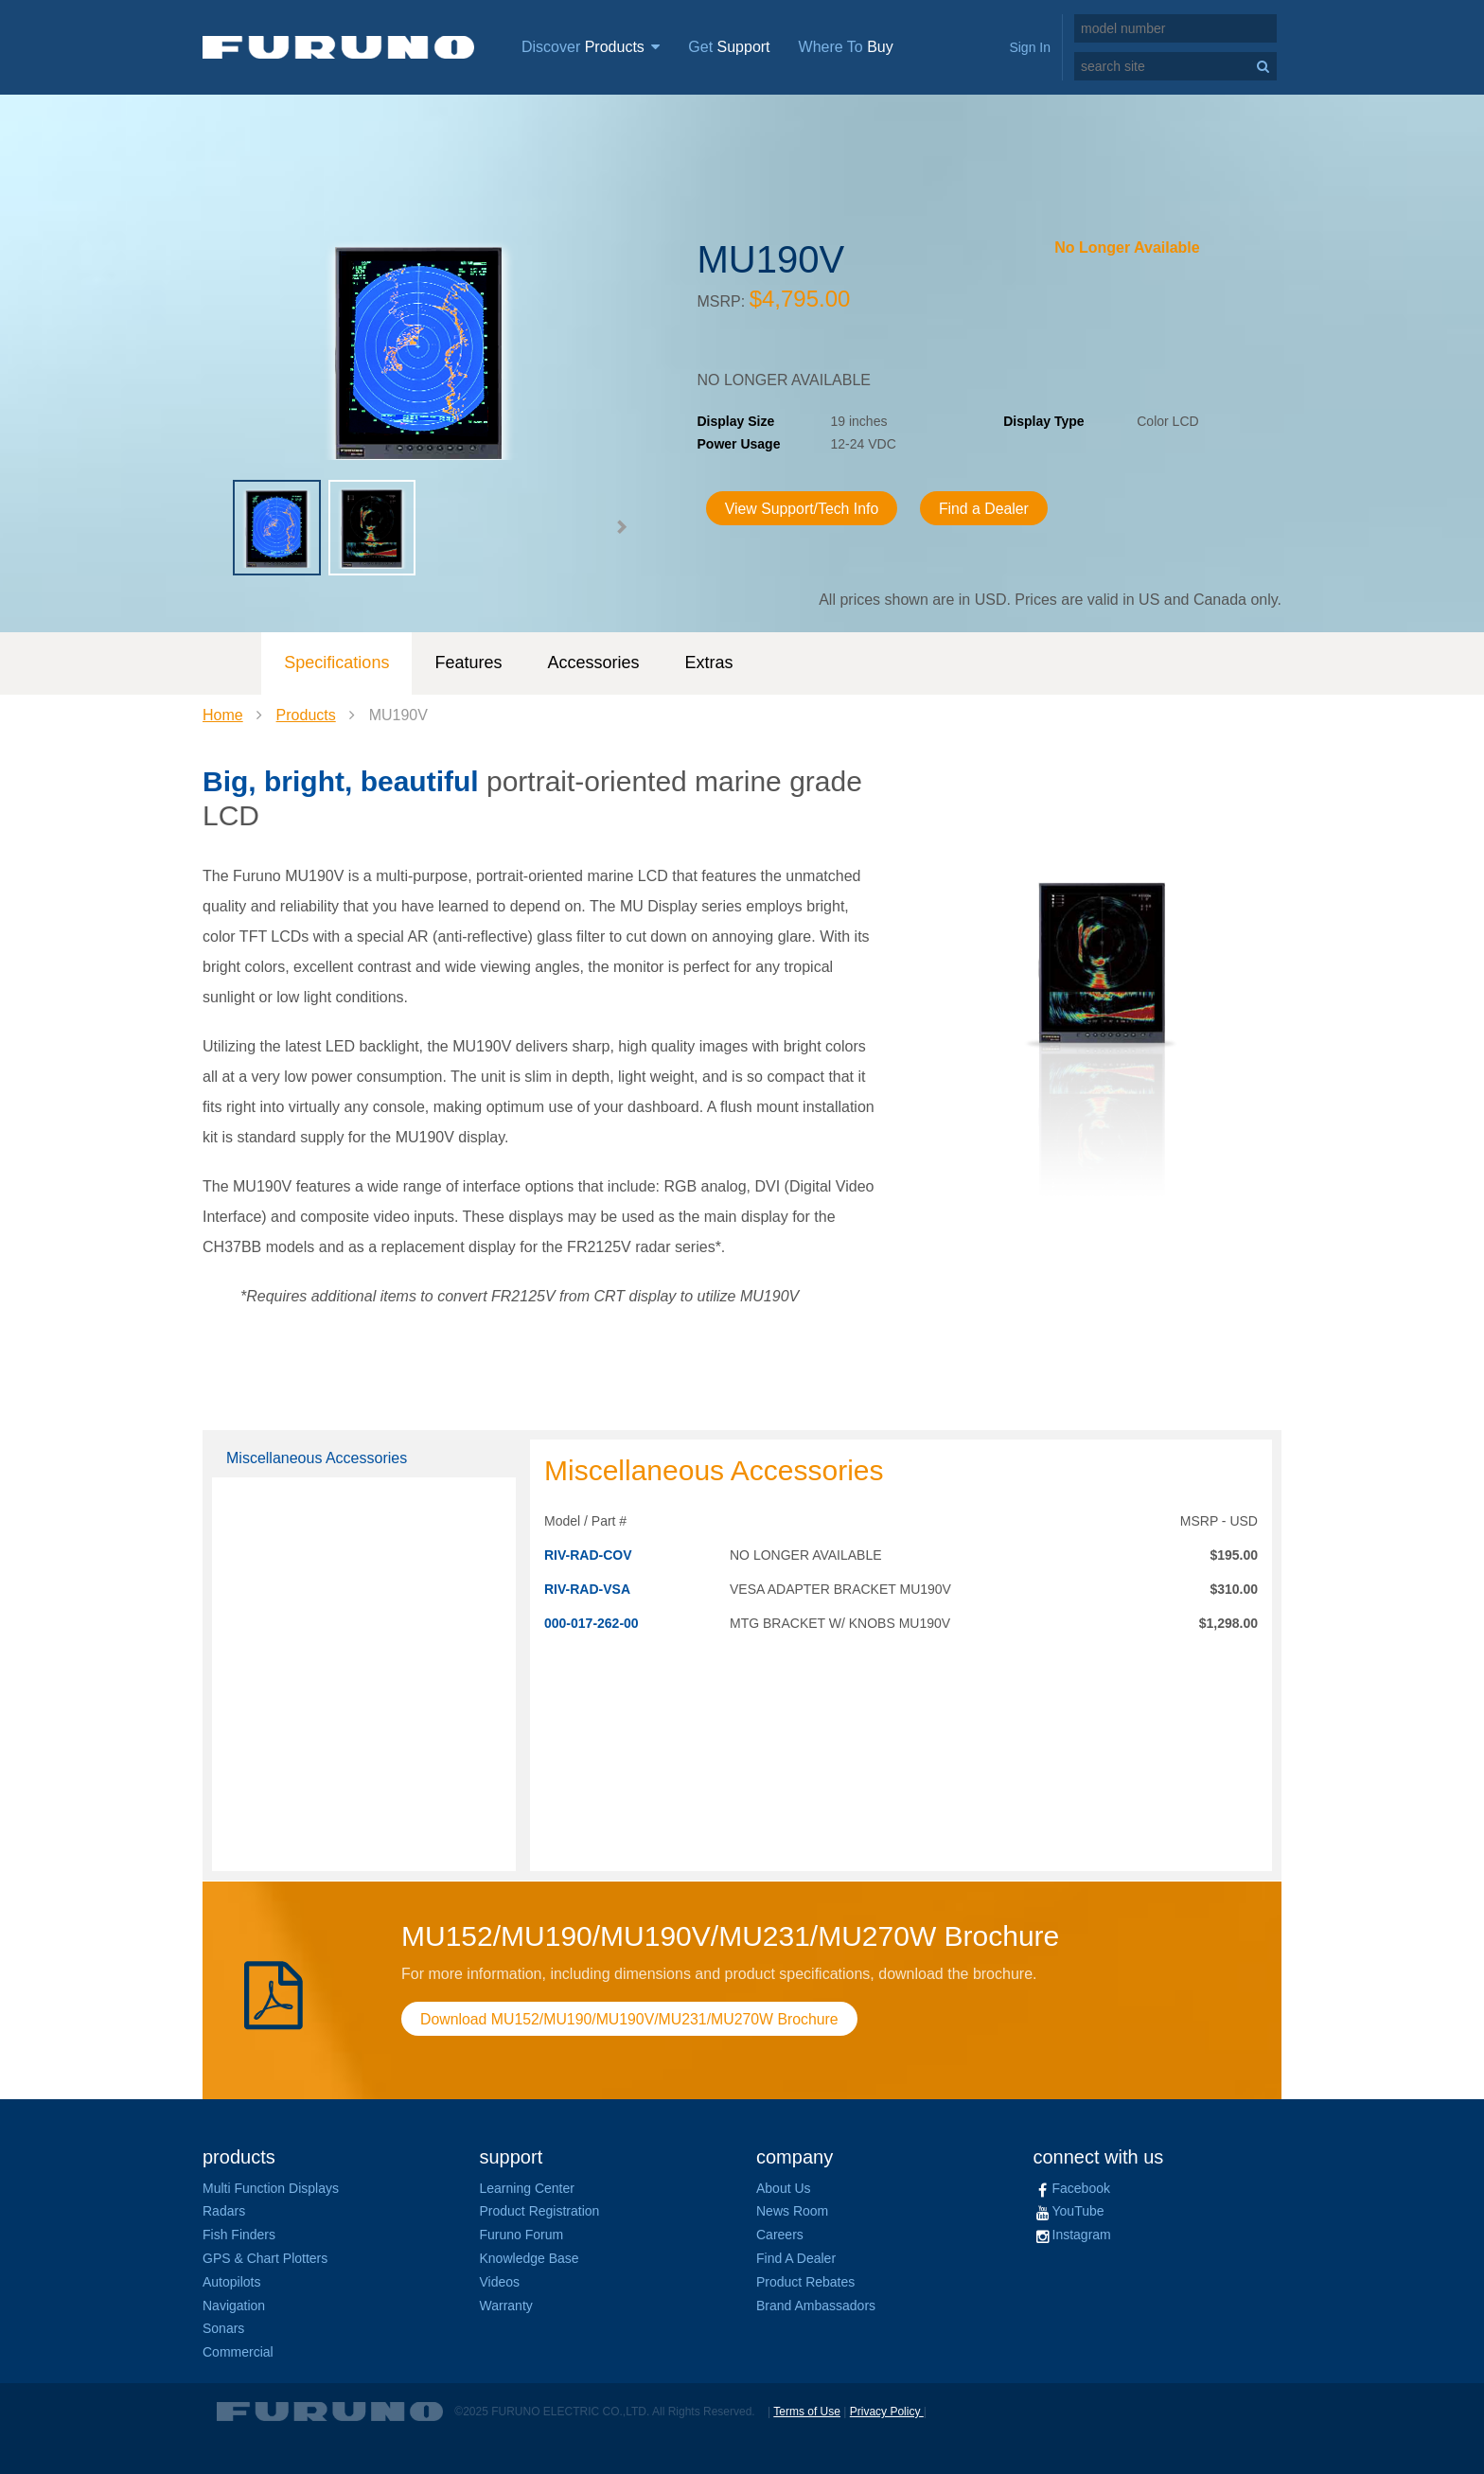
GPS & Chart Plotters (265, 2258)
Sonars (223, 2328)
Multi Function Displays (271, 2188)
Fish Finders (239, 2234)
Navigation (234, 2305)
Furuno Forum (522, 2234)
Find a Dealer (987, 509)
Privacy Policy (887, 2411)
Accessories (593, 662)
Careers (780, 2234)
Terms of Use (806, 2411)
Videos (500, 2281)
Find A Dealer (796, 2258)
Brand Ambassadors (815, 2305)
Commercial (238, 2351)
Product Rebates (805, 2281)
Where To (846, 47)
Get (728, 47)
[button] (621, 527)
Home (223, 715)
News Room (792, 2210)
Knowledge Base (529, 2258)
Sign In (1030, 47)
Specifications (336, 662)
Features (468, 662)
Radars (224, 2210)
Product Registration (540, 2210)
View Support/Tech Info (803, 509)
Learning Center (527, 2188)
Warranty (506, 2305)
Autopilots (231, 2281)
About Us (783, 2188)
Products (306, 715)
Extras (708, 662)
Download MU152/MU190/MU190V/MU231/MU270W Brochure (631, 2019)
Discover (590, 47)
